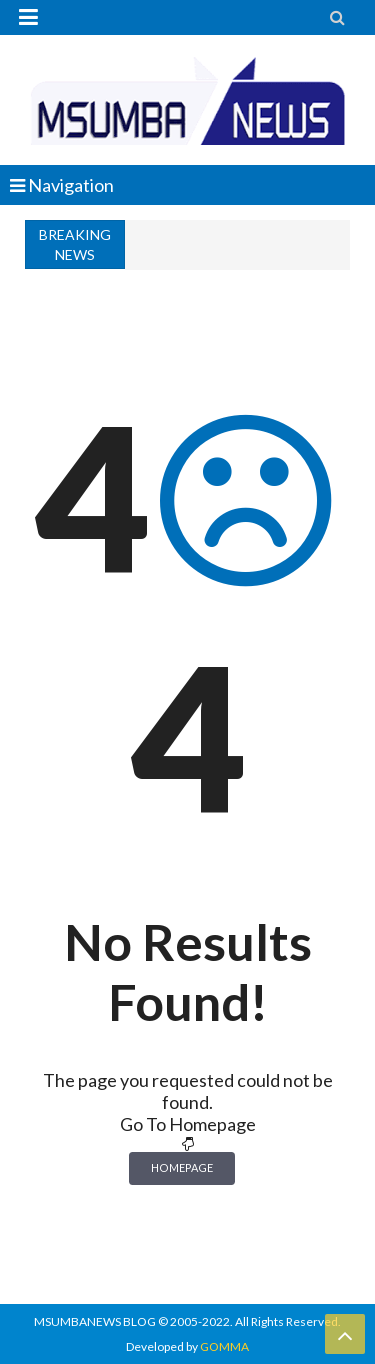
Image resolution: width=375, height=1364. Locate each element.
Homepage (182, 1167)
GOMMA (224, 1346)
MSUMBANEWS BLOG (95, 1321)
